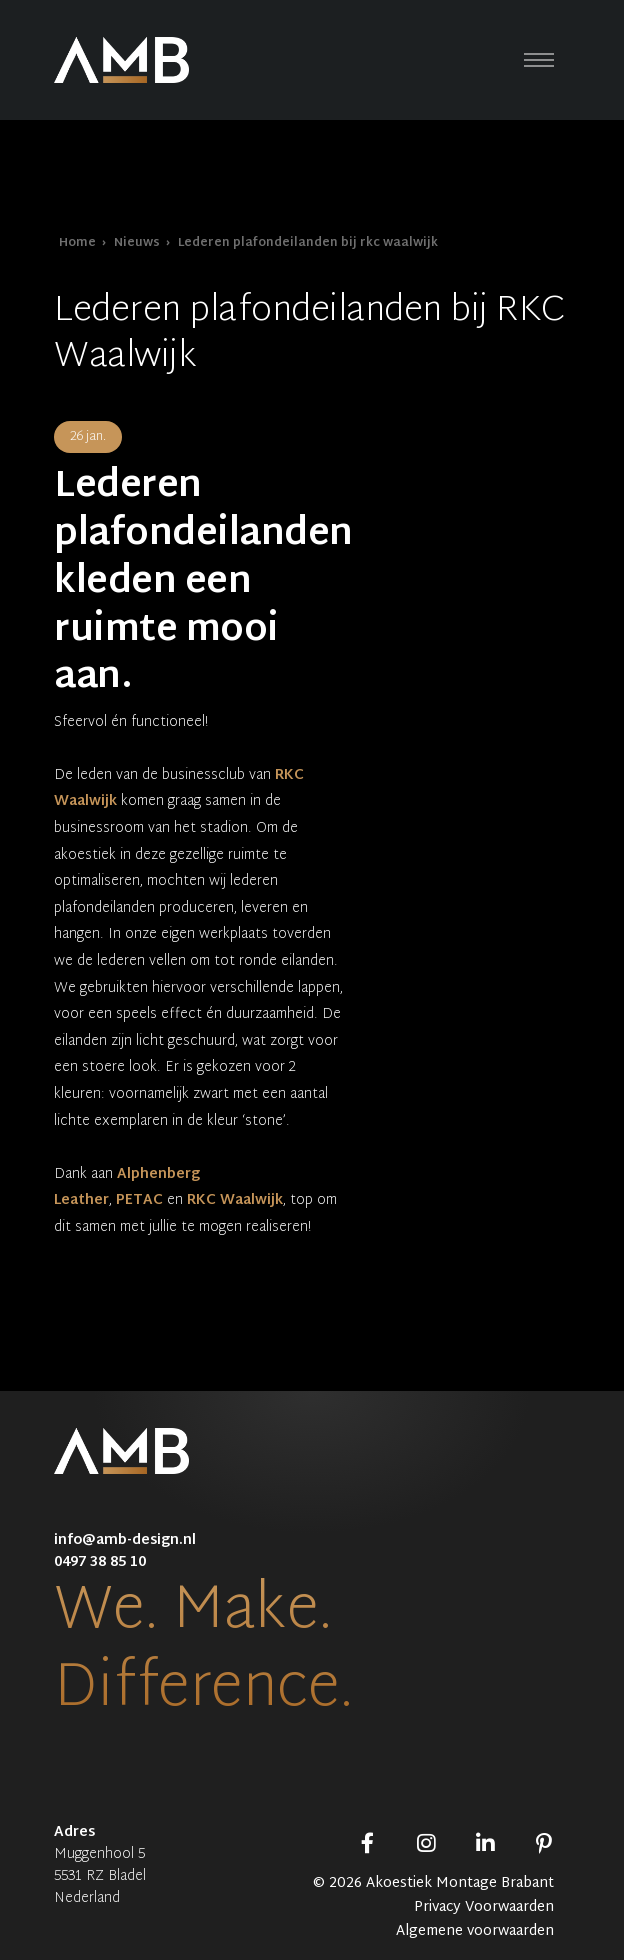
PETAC (139, 1200)
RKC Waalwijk (235, 1200)
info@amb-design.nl (125, 1540)
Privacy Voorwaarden (484, 1908)
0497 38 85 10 (100, 1562)
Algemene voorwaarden (475, 1932)
